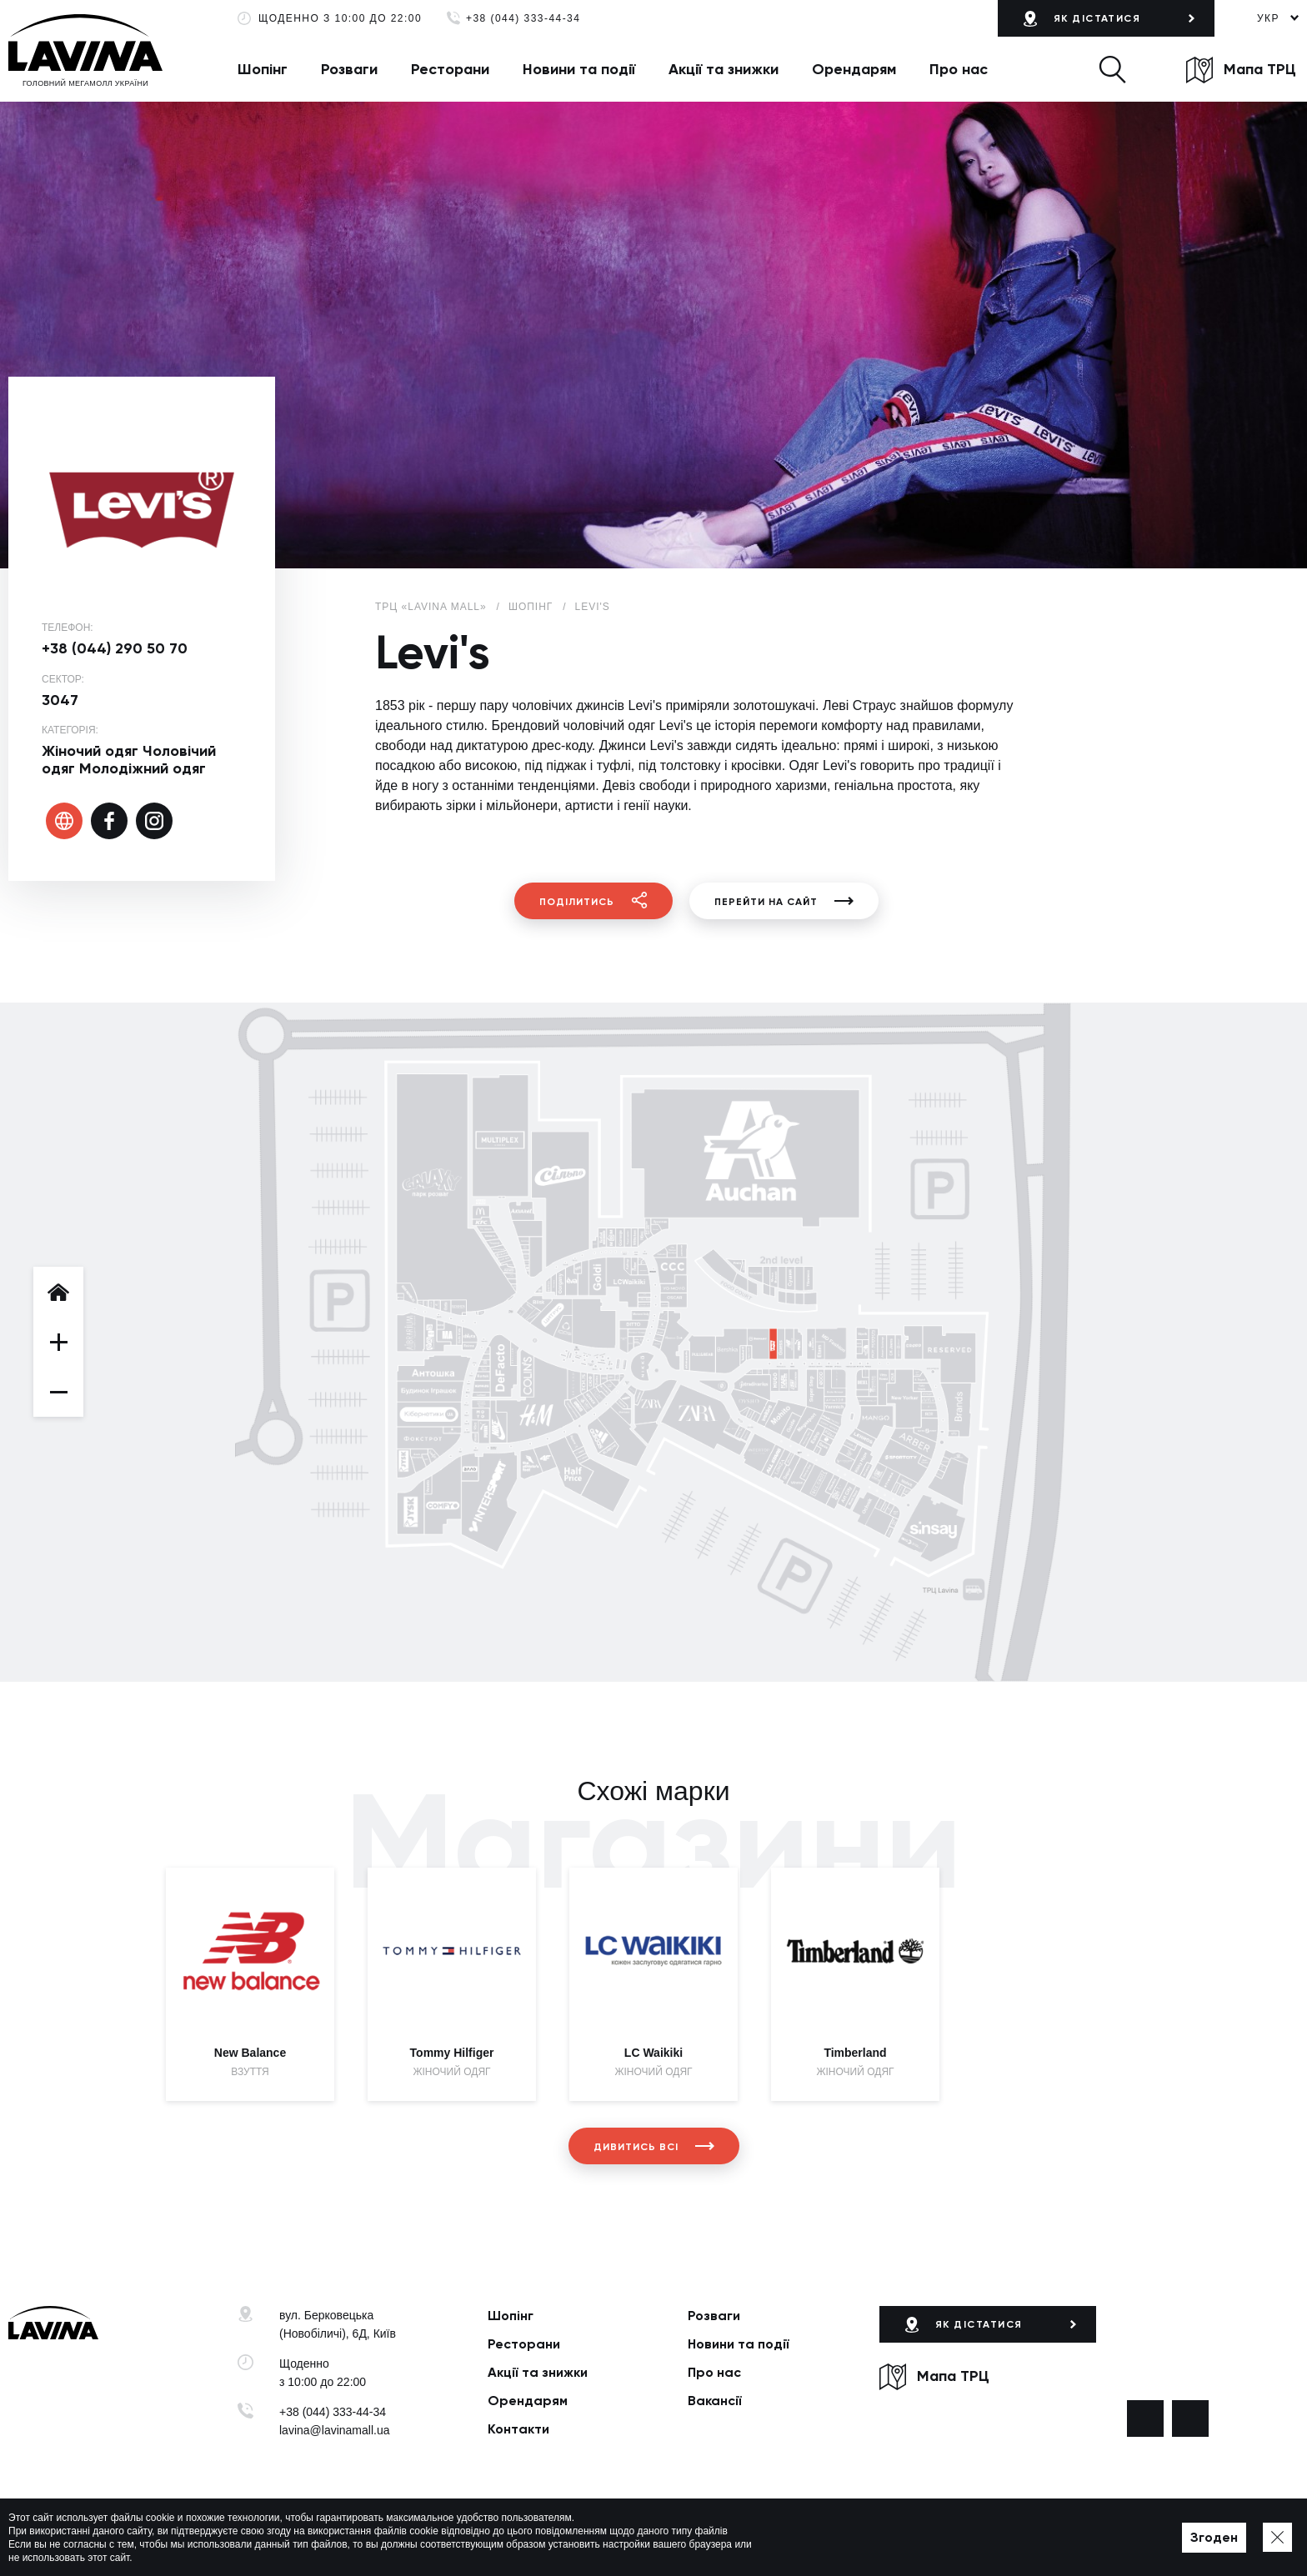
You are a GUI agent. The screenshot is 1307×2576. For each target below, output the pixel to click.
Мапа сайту (573, 2538)
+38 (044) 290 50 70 (115, 648)
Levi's (592, 607)
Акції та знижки (724, 69)
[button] (1112, 69)
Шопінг (263, 69)
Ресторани (450, 69)
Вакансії (715, 2400)
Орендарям (854, 69)
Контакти (518, 2429)
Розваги (349, 69)
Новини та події (579, 69)
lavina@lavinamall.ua (334, 2430)
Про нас (958, 69)
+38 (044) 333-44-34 (523, 18)
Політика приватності (481, 2538)
